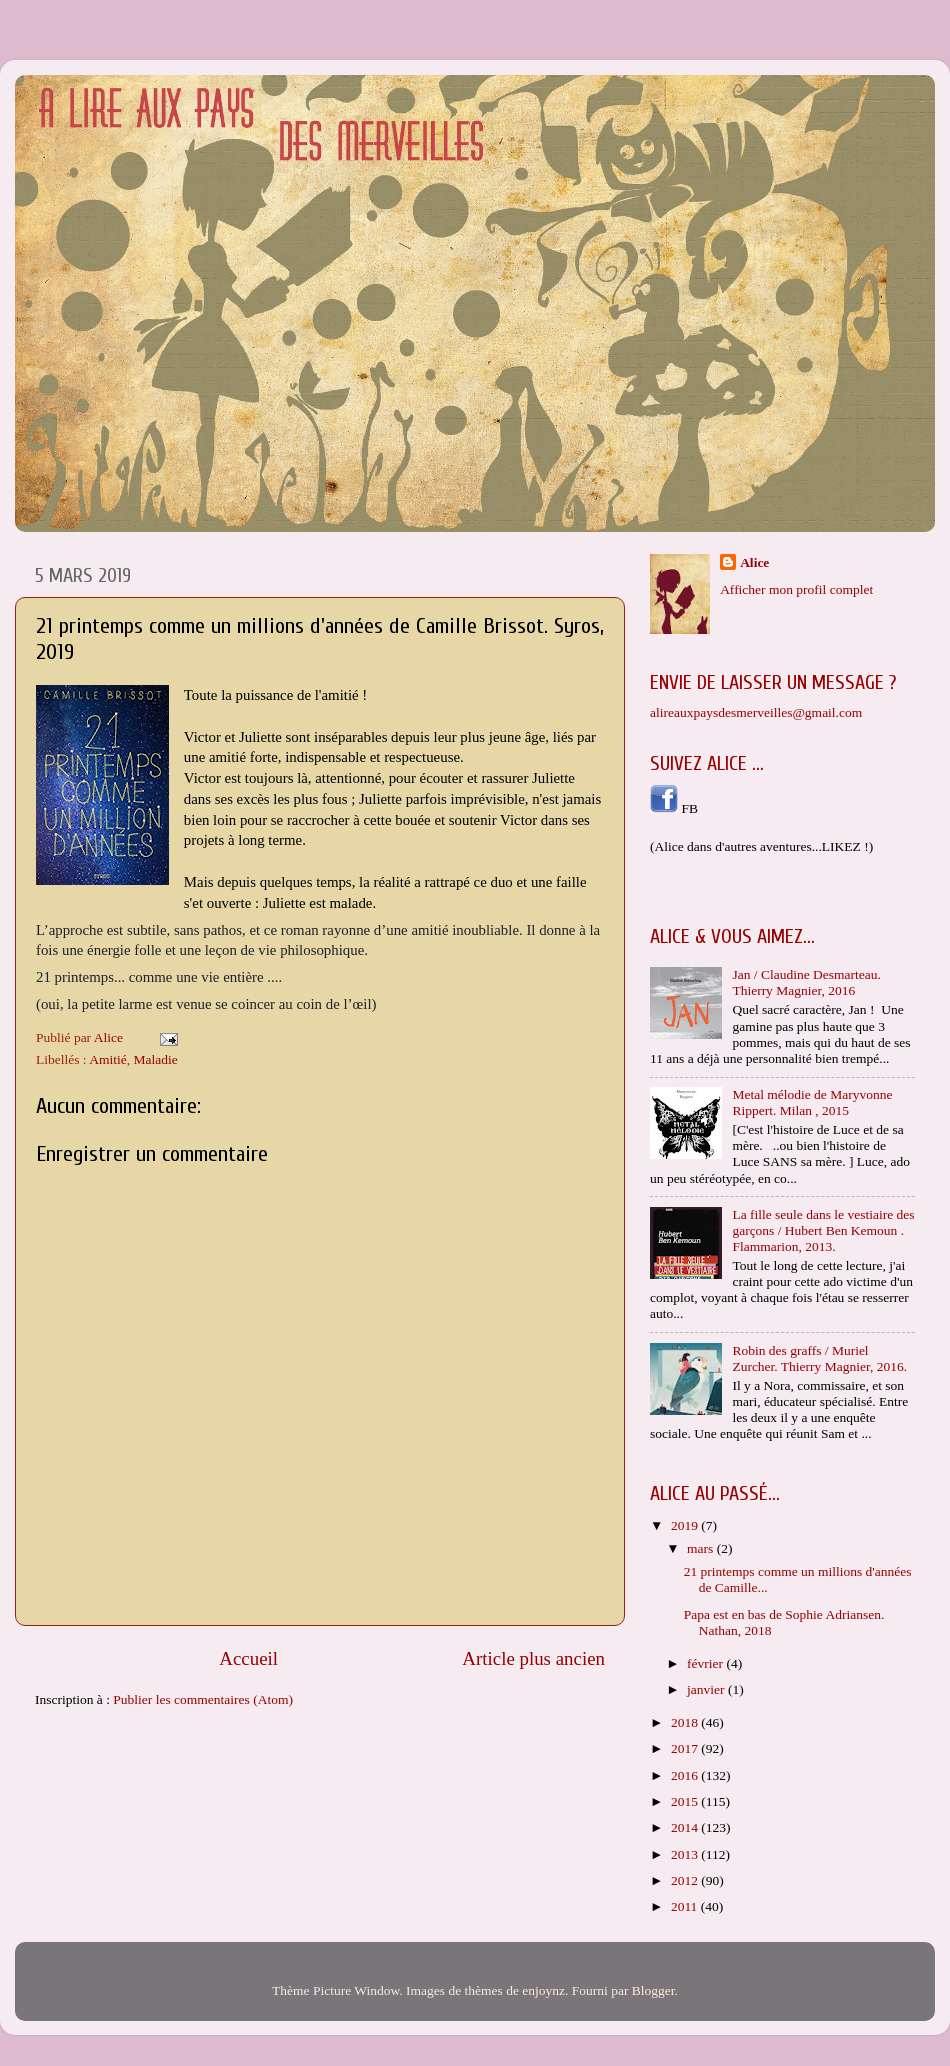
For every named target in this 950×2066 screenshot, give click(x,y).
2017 (686, 1748)
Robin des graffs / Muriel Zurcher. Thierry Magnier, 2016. (819, 1358)
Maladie (156, 1059)
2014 (686, 1827)
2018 (686, 1722)
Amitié (108, 1059)
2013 (686, 1854)
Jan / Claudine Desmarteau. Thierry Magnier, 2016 (806, 982)
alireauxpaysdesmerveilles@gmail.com (756, 712)
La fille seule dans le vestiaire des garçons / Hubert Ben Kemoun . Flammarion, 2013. (823, 1230)
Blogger (653, 1990)
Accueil (248, 1658)
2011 (686, 1906)
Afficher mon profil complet (796, 589)
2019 (686, 1525)
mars (702, 1548)
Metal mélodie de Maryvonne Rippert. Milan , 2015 (812, 1102)
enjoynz (543, 1990)
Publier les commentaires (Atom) (203, 1699)
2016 (686, 1775)
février (706, 1663)
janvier (707, 1689)
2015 (686, 1801)
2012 (686, 1880)
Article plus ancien (533, 1658)
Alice (754, 562)
